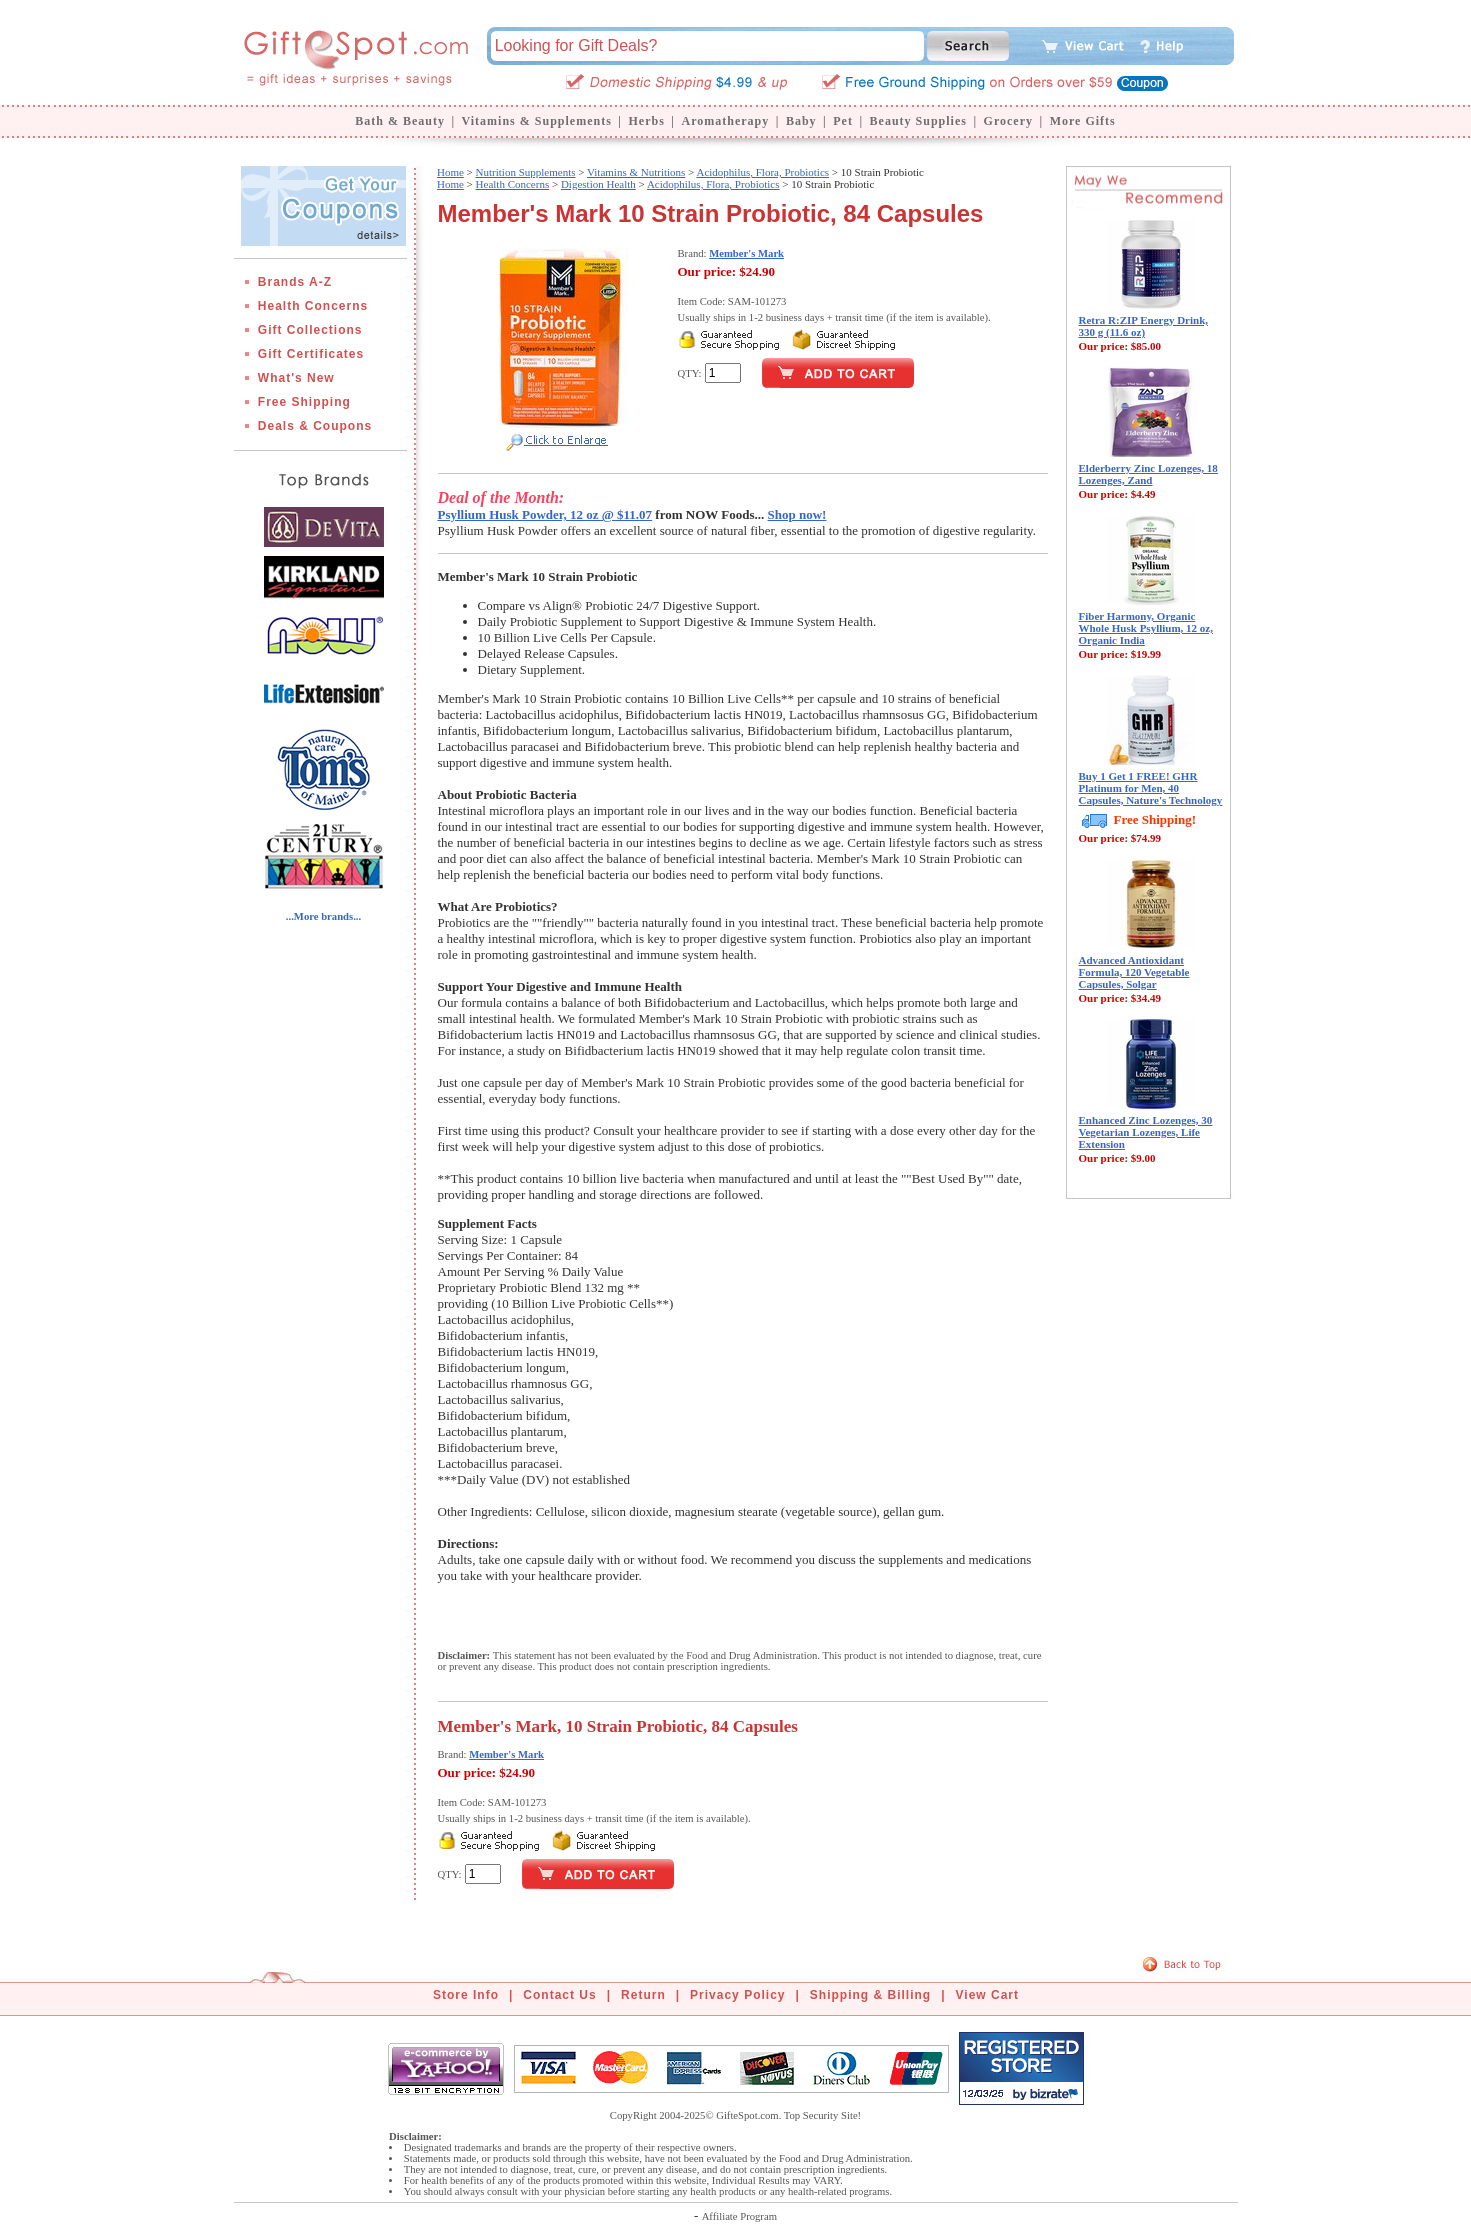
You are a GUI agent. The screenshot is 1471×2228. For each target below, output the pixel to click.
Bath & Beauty (400, 121)
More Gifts (1083, 121)
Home (450, 172)
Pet (843, 121)
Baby (801, 121)
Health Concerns (313, 306)
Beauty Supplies (918, 121)
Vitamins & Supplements (537, 121)
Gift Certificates (311, 354)
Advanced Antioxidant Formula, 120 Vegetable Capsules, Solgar (1134, 972)
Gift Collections (310, 330)
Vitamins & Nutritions (636, 172)
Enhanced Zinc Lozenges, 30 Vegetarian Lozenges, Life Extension (1146, 1132)
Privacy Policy (737, 1995)
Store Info (466, 1995)
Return (643, 1995)
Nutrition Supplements (526, 172)
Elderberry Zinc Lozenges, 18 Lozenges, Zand (1148, 474)
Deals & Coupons (315, 426)
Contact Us (559, 1995)
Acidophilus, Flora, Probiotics (762, 172)
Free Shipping (304, 402)
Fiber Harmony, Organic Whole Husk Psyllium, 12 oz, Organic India (1146, 628)
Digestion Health (598, 184)
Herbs (646, 121)
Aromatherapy (725, 121)
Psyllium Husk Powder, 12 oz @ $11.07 (545, 514)
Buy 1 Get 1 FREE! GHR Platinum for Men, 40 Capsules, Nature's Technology (1151, 788)
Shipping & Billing (870, 1995)
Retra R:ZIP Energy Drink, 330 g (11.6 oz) (1144, 326)
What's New (296, 378)
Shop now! (797, 514)
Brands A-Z (295, 282)
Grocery (1008, 121)
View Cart (987, 1995)
